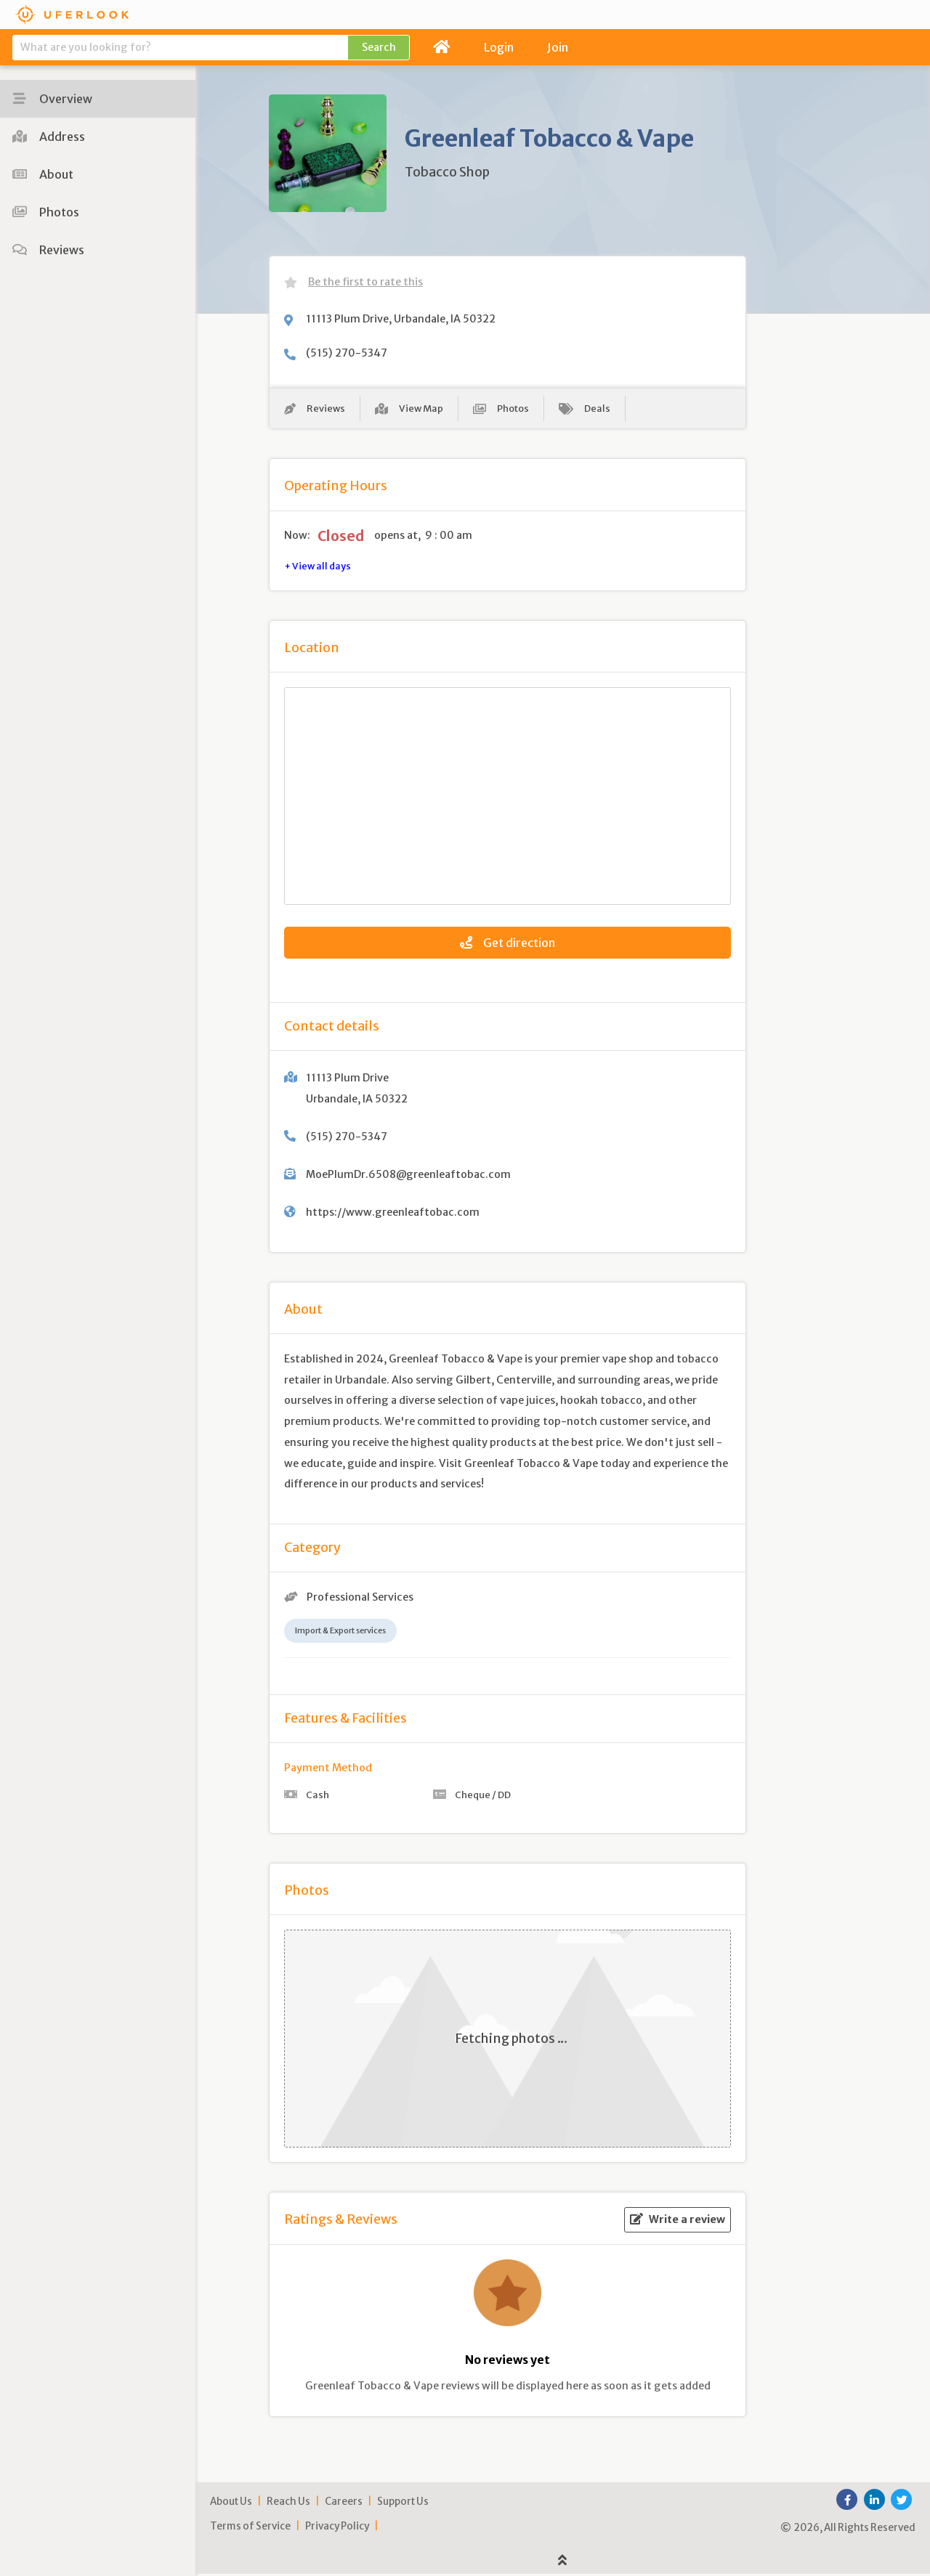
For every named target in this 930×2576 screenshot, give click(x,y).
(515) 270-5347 (346, 352)
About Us (231, 2504)
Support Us (403, 2504)
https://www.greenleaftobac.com (393, 1214)
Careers (344, 2504)
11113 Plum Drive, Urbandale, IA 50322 (401, 318)
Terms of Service (250, 2528)
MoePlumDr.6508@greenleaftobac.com (408, 1176)
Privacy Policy (337, 2528)
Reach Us (288, 2504)
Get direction (507, 945)
